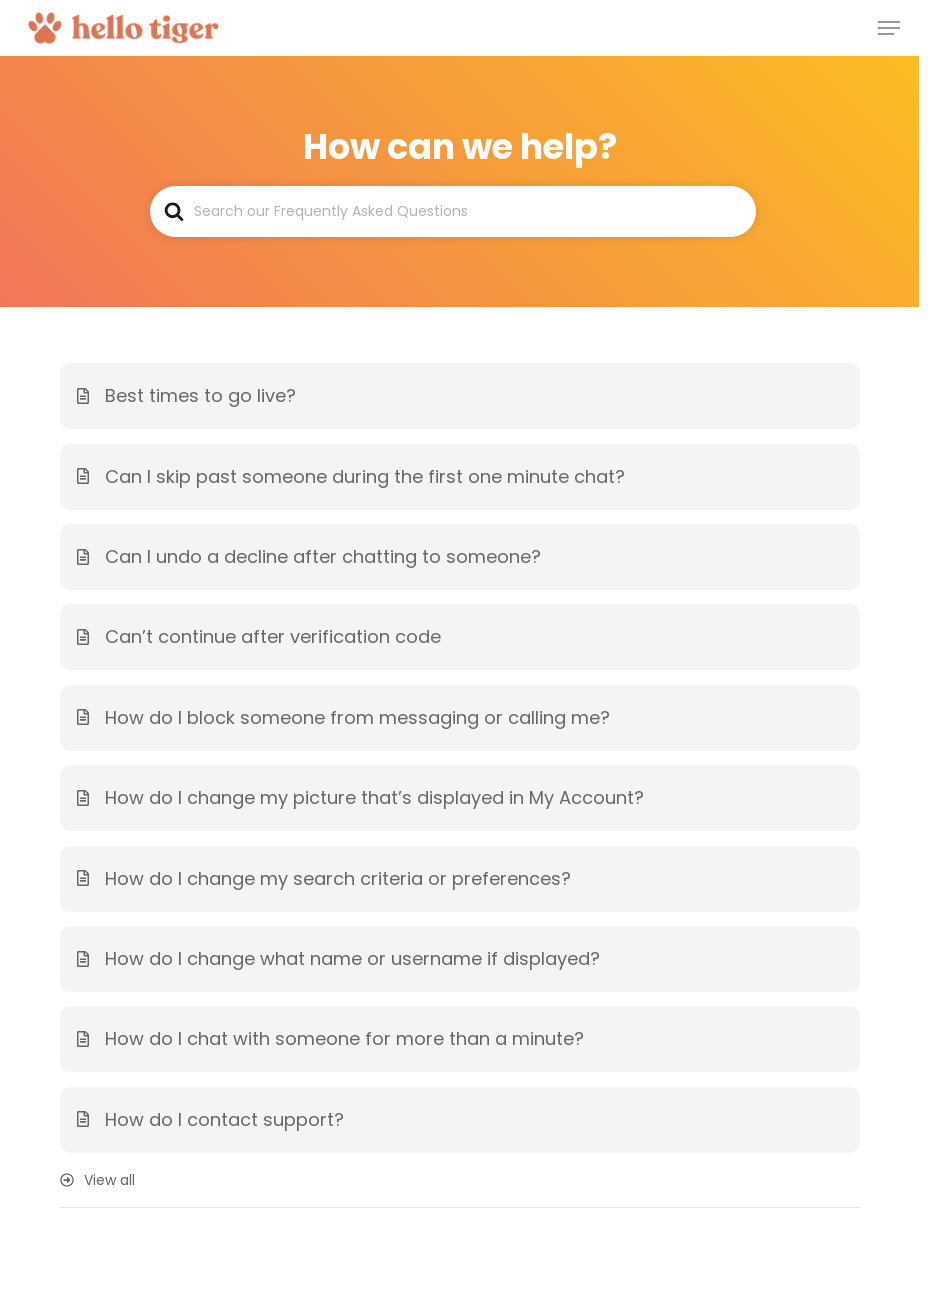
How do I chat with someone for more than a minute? (344, 1038)
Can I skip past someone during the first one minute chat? (365, 476)
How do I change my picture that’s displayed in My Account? (374, 797)
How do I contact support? (224, 1119)
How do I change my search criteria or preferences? (338, 878)
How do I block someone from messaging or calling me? (357, 717)
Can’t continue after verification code (273, 636)
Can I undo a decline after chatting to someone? (323, 556)
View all (109, 1180)
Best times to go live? (200, 395)
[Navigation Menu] (889, 28)
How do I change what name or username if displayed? (352, 958)
